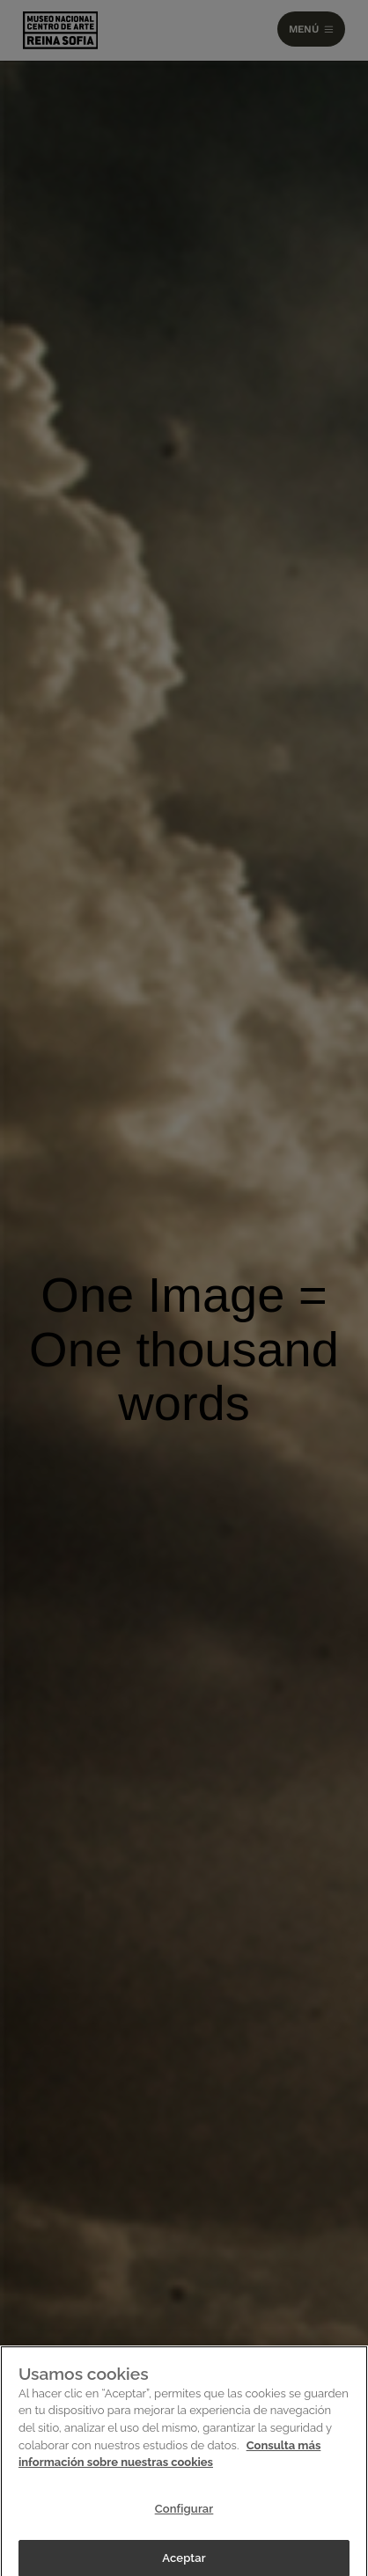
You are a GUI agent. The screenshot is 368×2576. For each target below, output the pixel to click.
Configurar (184, 2514)
